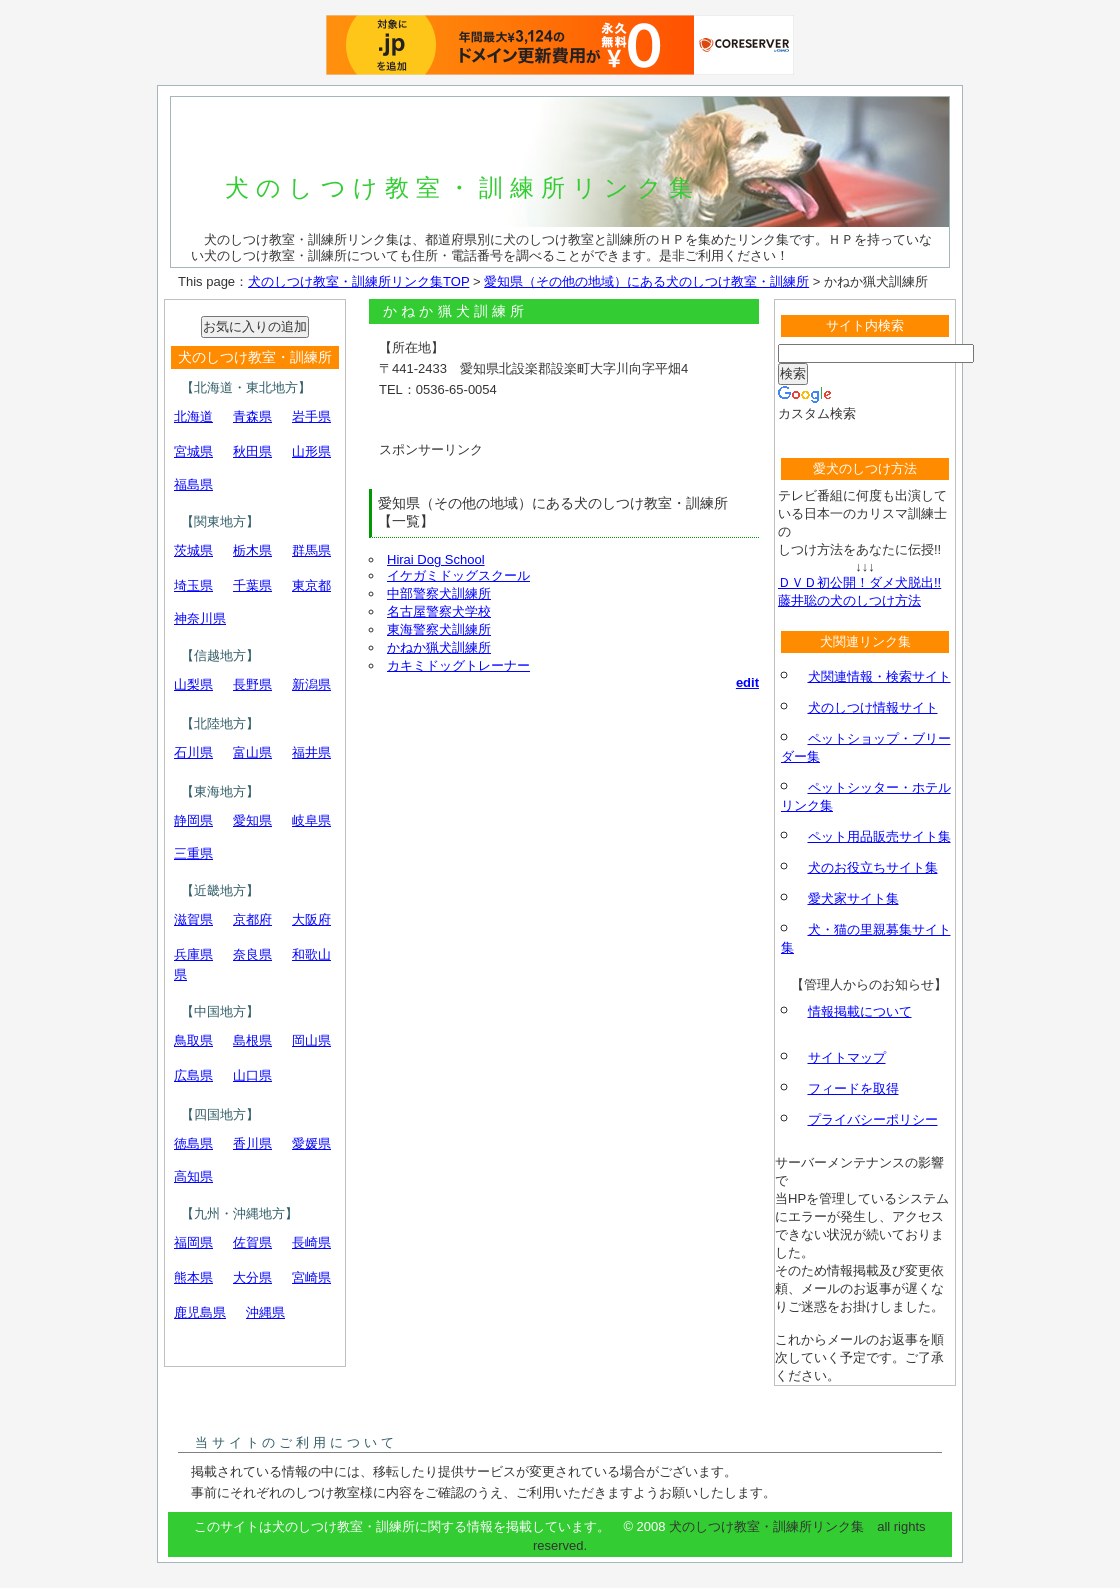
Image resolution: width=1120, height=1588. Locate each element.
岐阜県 (311, 820)
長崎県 (311, 1242)
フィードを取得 (853, 1088)
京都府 (252, 919)
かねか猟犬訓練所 (439, 647)
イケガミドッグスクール (458, 575)
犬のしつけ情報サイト (873, 707)
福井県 (311, 752)
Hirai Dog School (436, 559)
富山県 (252, 752)
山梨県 (193, 684)
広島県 (193, 1075)
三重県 (193, 853)
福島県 (193, 484)
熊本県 (193, 1277)
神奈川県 (200, 618)
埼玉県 (193, 585)
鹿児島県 (200, 1312)
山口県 (252, 1075)
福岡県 (193, 1242)
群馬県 (311, 550)
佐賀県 (252, 1242)
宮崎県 (311, 1277)
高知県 (193, 1176)
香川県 (252, 1143)
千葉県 (252, 585)
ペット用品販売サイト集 (879, 836)
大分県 (252, 1277)
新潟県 (311, 684)
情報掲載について (860, 1011)
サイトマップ (847, 1057)
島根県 (252, 1040)
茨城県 (193, 550)
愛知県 (252, 820)
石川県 (193, 752)
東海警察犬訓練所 (439, 629)
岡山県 (311, 1040)
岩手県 (311, 416)
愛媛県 (311, 1143)
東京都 (311, 585)
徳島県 (193, 1143)
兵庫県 (193, 954)
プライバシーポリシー (873, 1119)
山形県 (311, 451)
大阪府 (311, 919)
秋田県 (252, 451)
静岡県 (193, 820)
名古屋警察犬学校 (439, 611)
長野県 (252, 684)
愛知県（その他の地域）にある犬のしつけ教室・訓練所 (646, 281)
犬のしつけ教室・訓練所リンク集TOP (358, 281)
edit (747, 682)
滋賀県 (193, 919)
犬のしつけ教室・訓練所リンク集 (462, 188)
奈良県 (252, 954)
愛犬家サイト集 (853, 898)
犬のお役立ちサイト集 (873, 867)
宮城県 (193, 451)
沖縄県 (265, 1312)
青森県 (252, 416)
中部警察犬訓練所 (439, 593)
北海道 (193, 416)
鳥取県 (193, 1040)
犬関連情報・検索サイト (879, 676)
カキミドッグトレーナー (458, 665)
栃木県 (252, 550)
